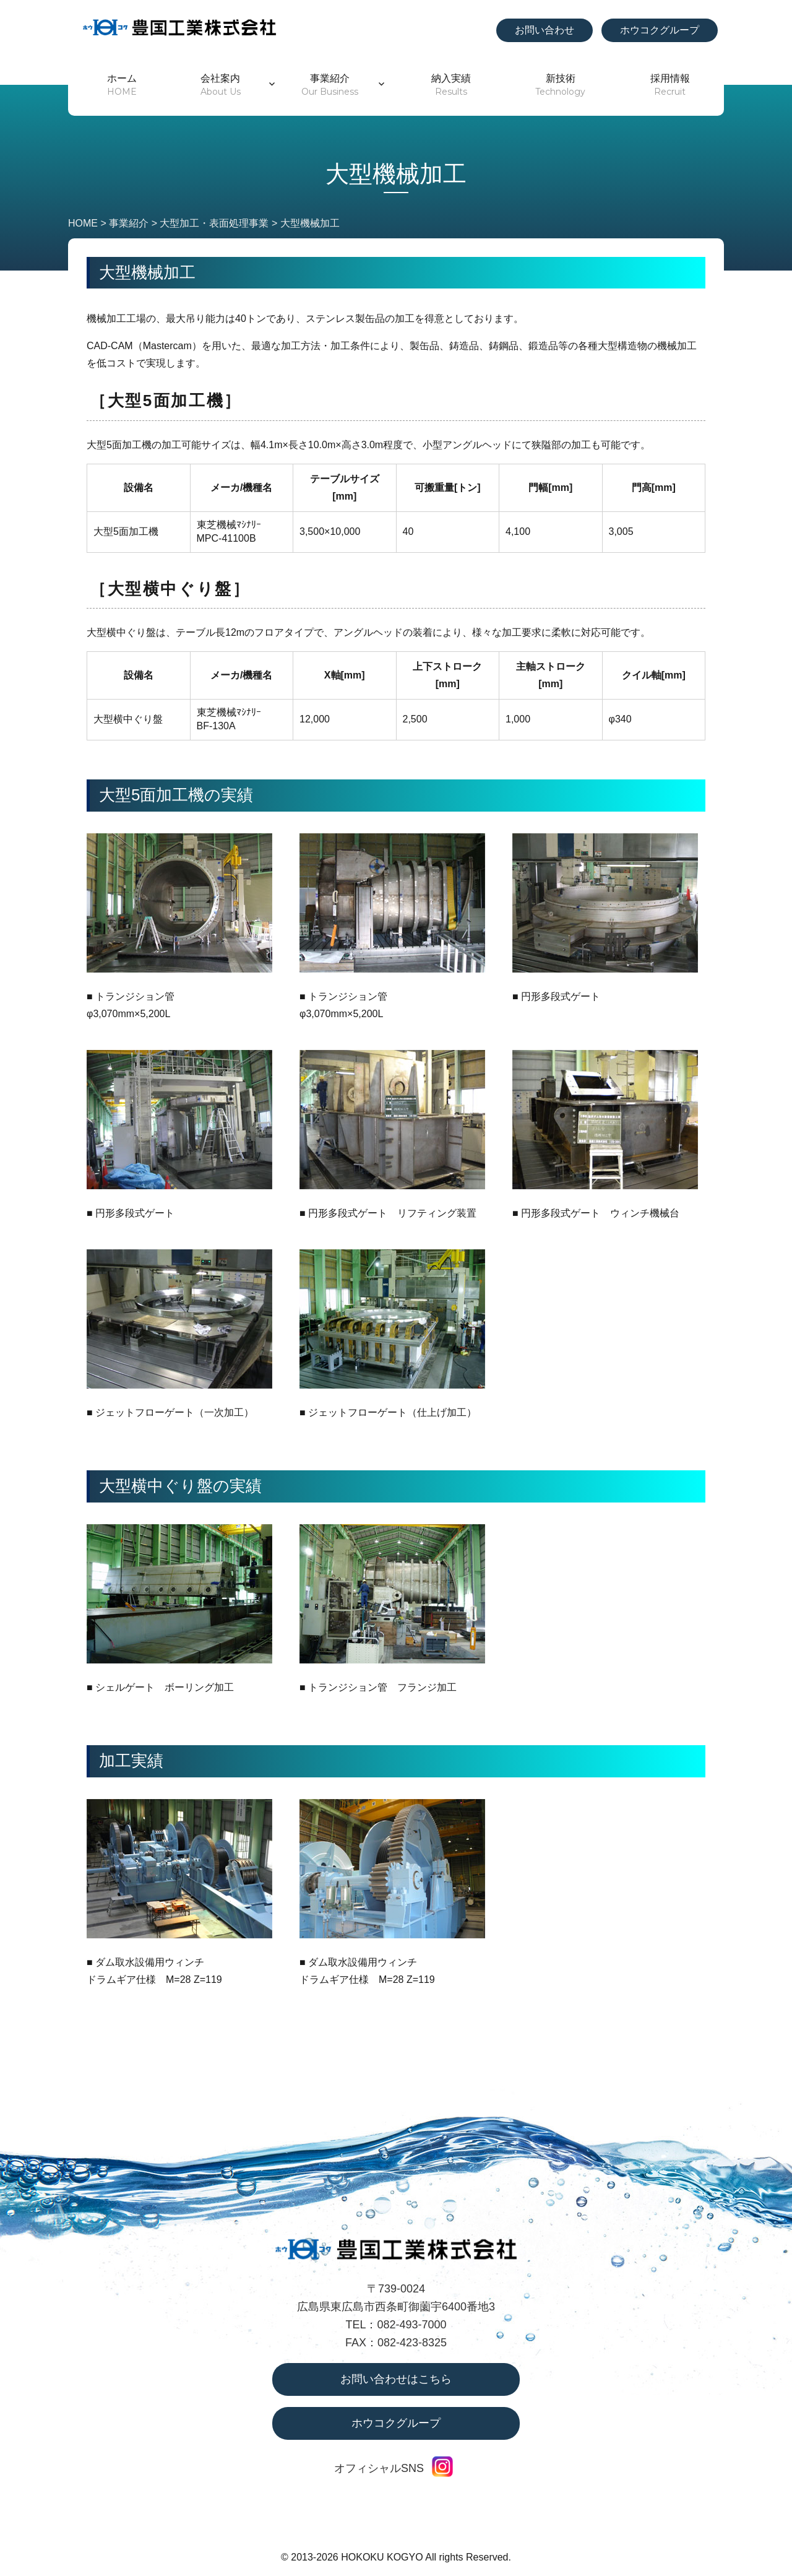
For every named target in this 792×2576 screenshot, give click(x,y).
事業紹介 (329, 84)
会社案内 (220, 84)
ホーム (122, 84)
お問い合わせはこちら (396, 2379)
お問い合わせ (544, 30)
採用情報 (670, 84)
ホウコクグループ (659, 30)
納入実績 (451, 84)
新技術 (560, 84)
